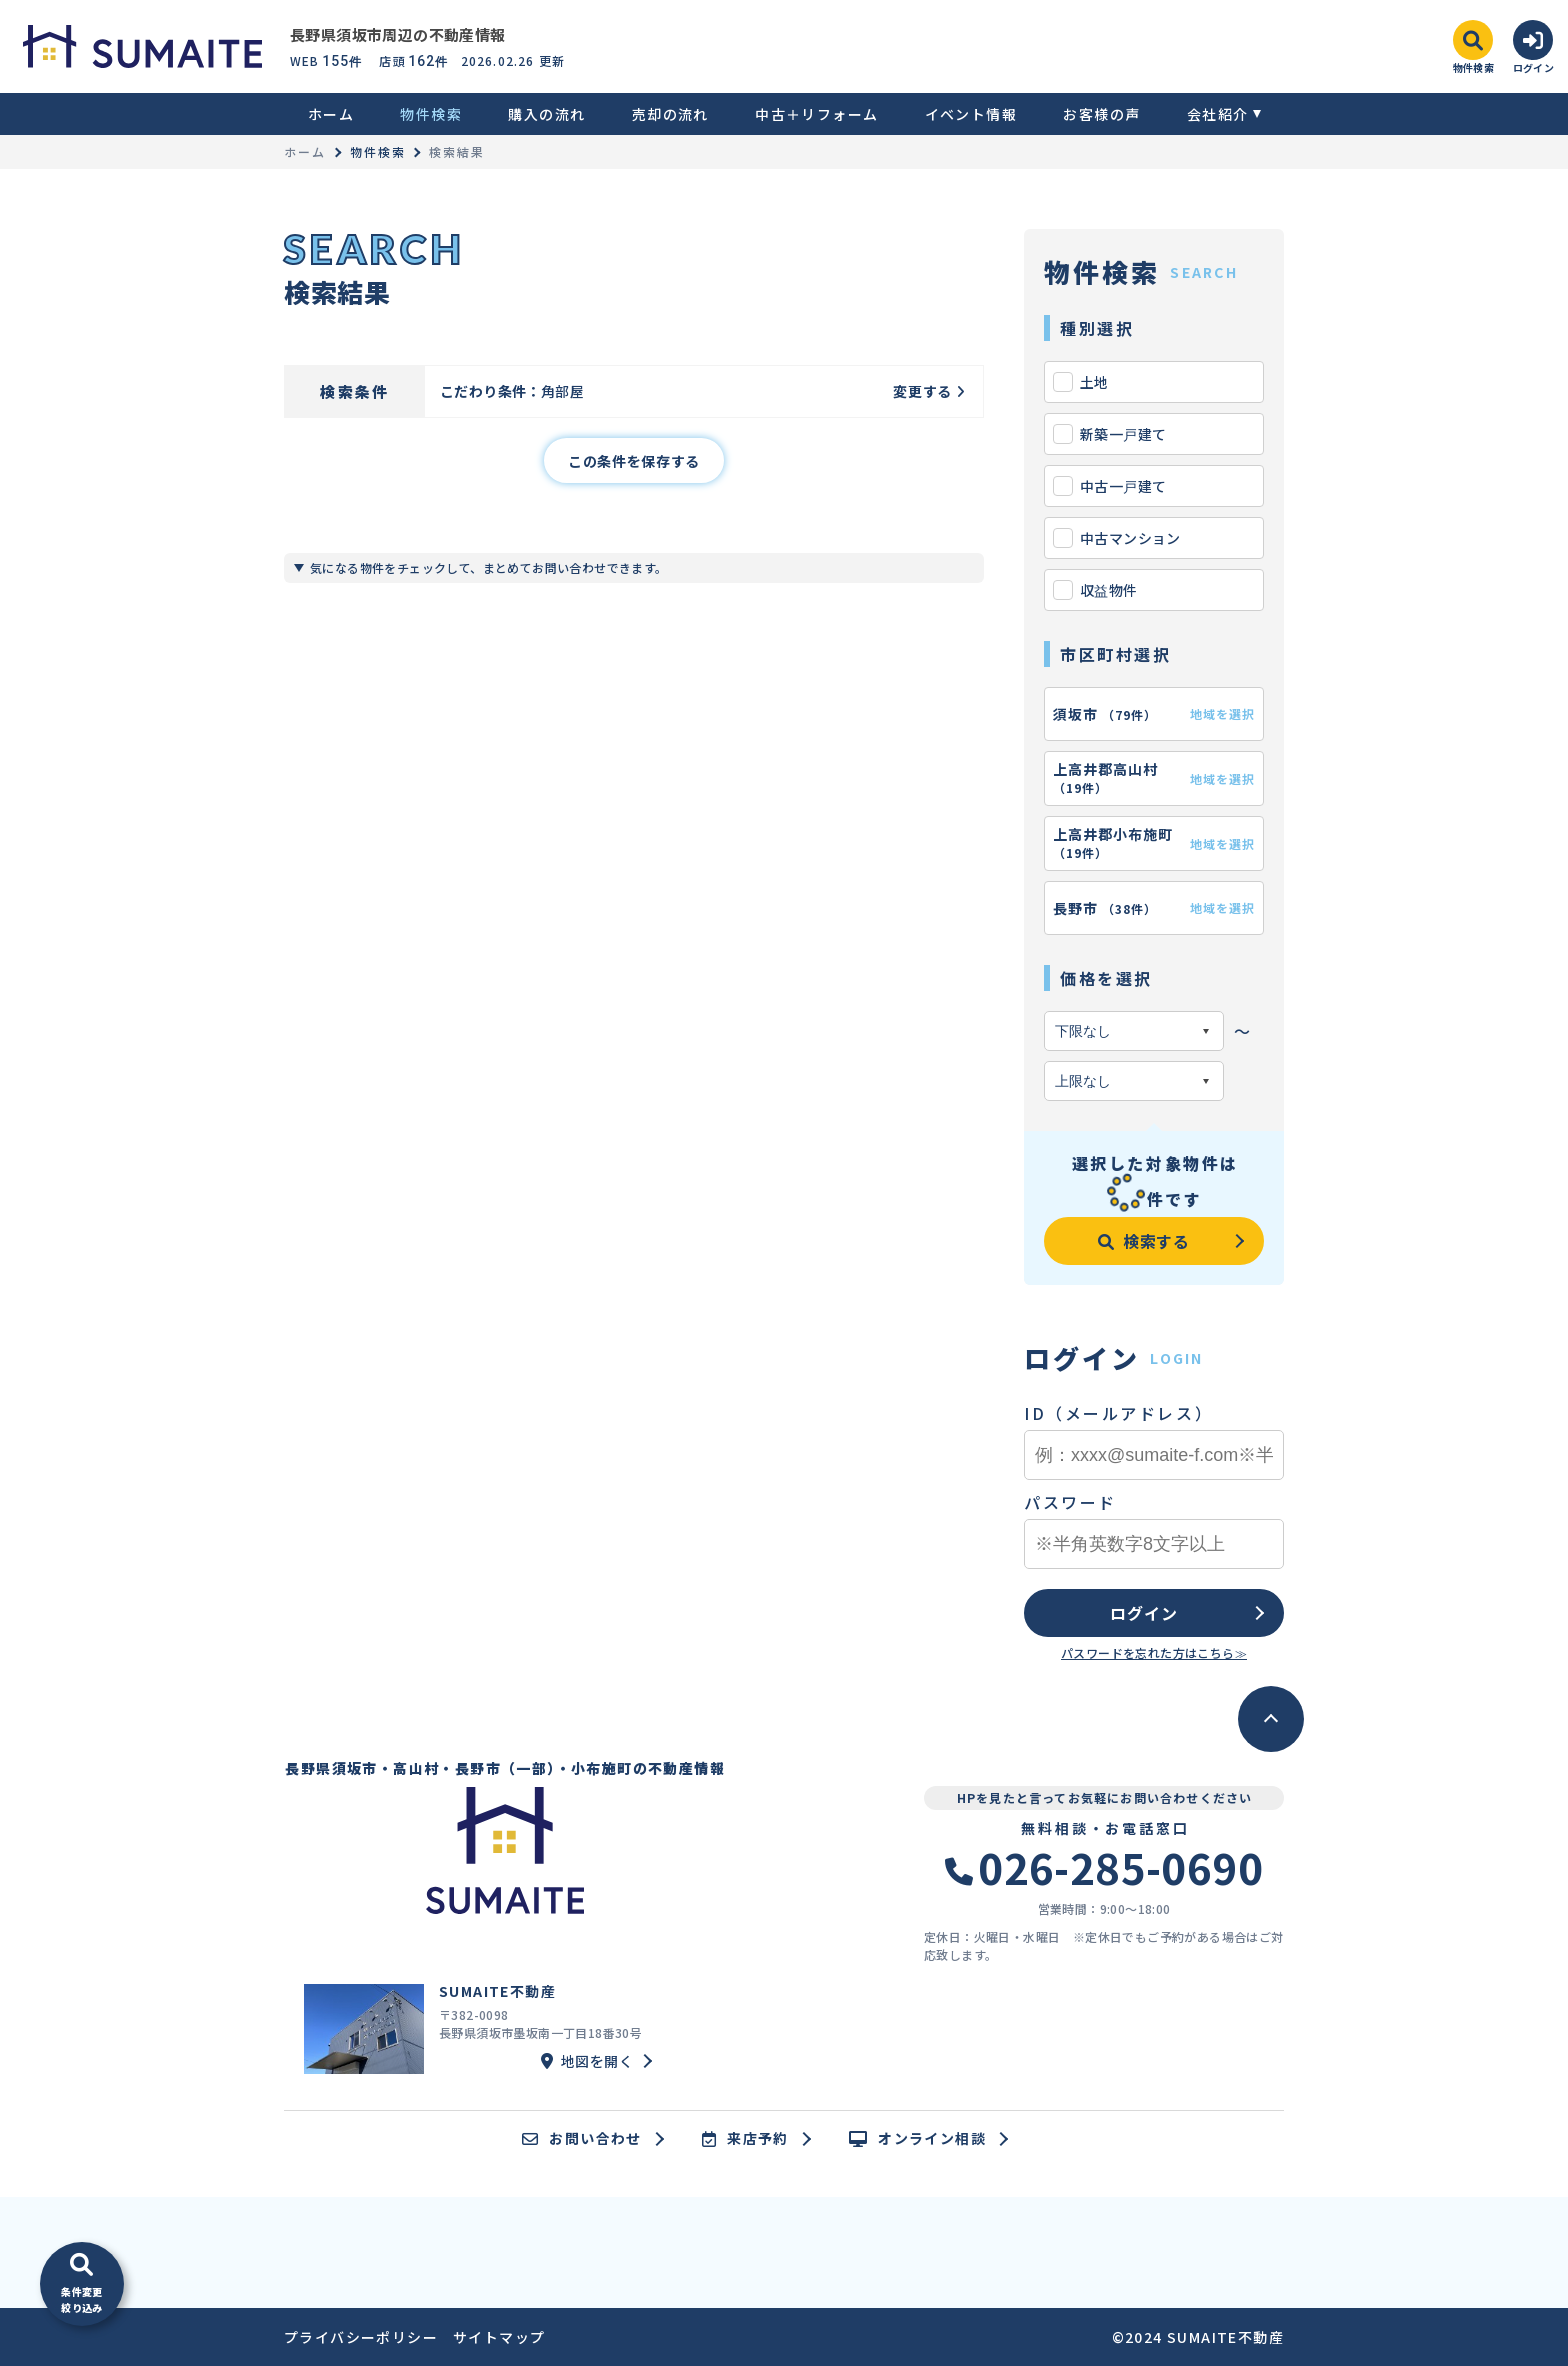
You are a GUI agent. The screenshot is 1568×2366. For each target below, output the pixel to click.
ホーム (331, 114)
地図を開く (587, 2061)
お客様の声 (1101, 114)
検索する (1144, 1241)
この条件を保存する (634, 461)
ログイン (1143, 1613)
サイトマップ (499, 2337)
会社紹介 (1218, 114)
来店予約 (745, 2139)
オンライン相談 (917, 2139)
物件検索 (431, 114)
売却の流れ (670, 114)
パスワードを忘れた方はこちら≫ (1154, 1652)
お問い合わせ (582, 2139)
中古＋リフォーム (816, 114)
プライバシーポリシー (361, 2337)
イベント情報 (971, 114)
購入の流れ (546, 114)
